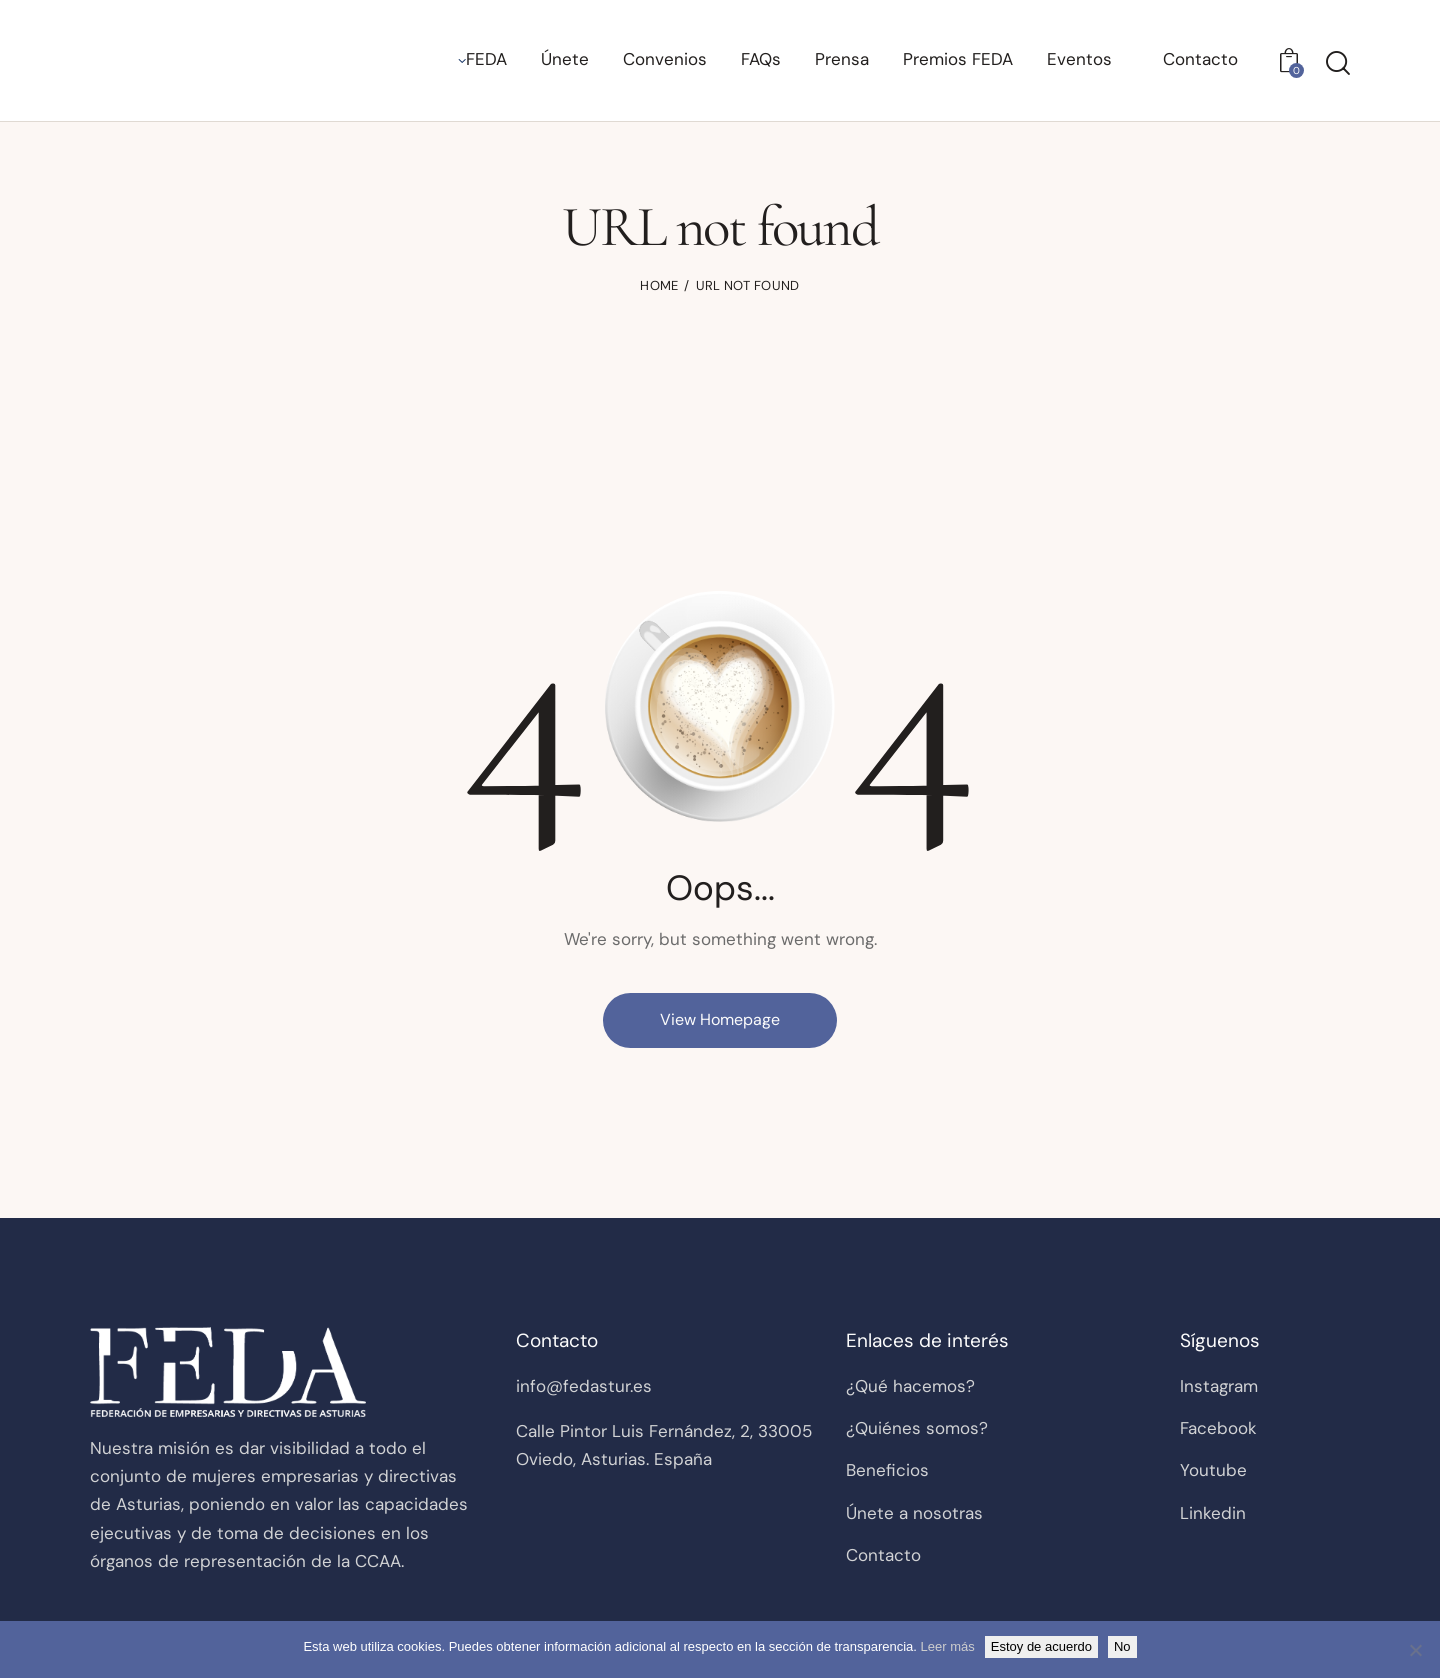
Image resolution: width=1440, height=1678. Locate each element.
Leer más (948, 1646)
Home (659, 285)
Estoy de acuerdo (1041, 1646)
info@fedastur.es (584, 1386)
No (1122, 1646)
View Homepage (720, 1019)
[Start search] (1338, 63)
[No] (1415, 1650)
